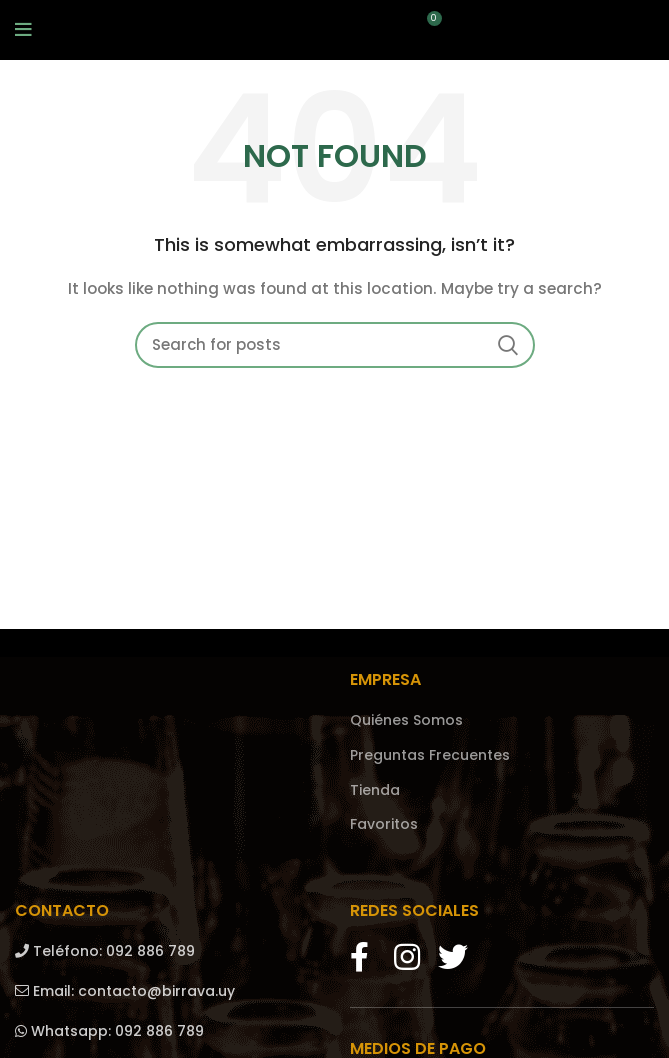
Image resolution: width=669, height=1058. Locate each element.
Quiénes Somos (406, 720)
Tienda (375, 790)
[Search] (335, 345)
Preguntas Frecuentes (430, 755)
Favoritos (384, 824)
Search (508, 345)
